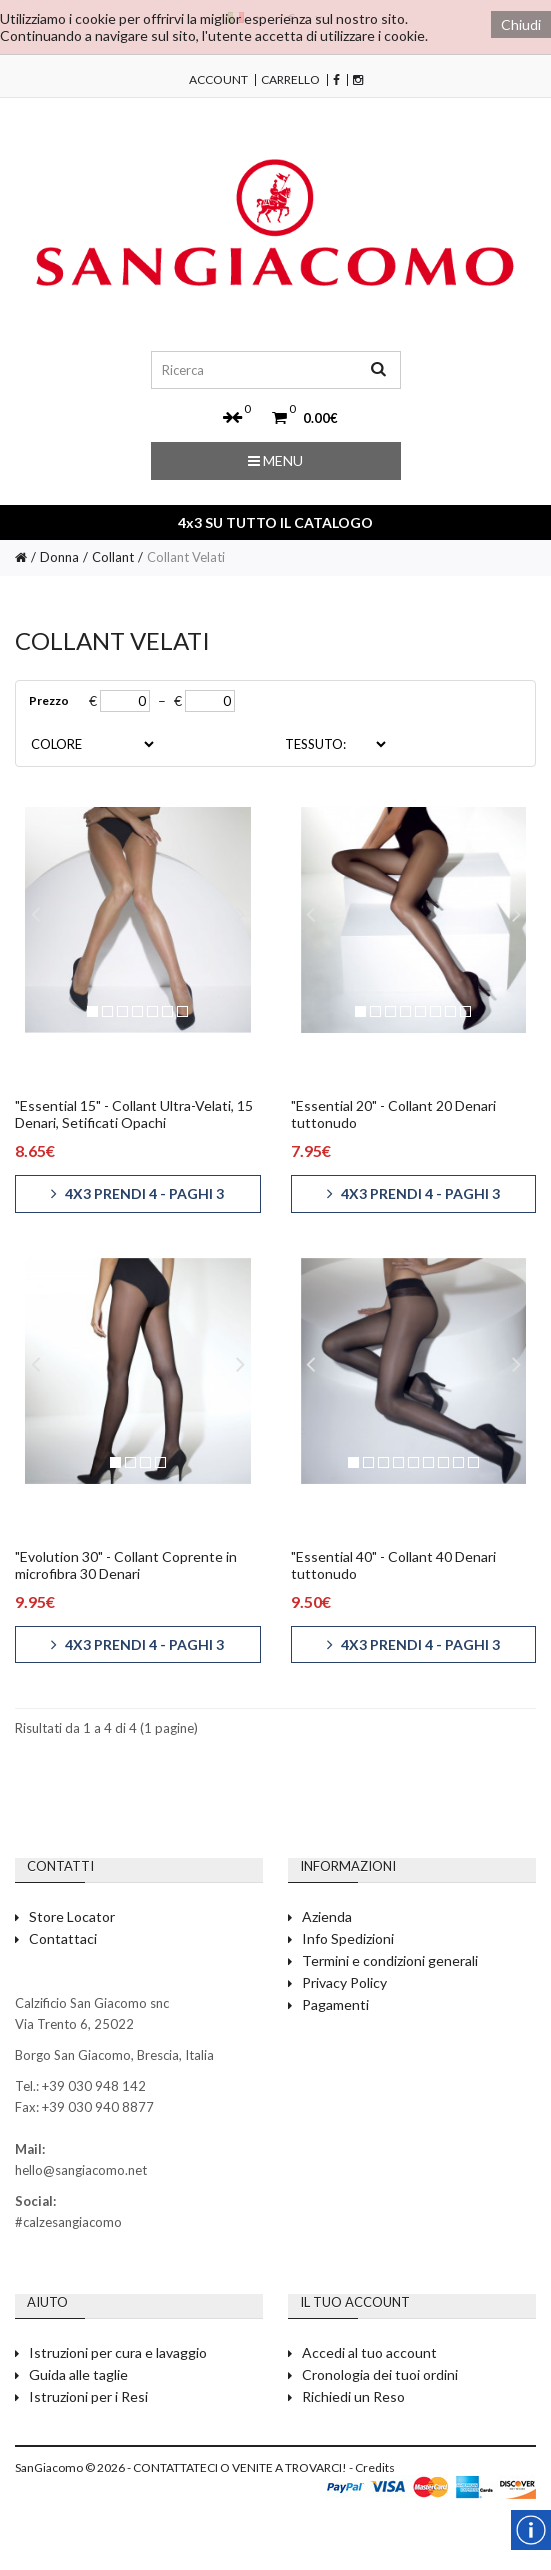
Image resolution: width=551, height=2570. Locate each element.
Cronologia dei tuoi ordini (380, 2374)
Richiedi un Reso (353, 2396)
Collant (113, 557)
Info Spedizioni (348, 1938)
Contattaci (63, 1938)
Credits (375, 2467)
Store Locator (72, 1916)
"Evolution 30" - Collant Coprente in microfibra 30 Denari (126, 1565)
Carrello (290, 80)
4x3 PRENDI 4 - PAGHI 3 (137, 1193)
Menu (275, 460)
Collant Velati (186, 557)
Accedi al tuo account (369, 2352)
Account (218, 80)
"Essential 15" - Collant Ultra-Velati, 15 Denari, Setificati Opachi (134, 1114)
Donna (59, 557)
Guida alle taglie (78, 2374)
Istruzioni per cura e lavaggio (118, 2352)
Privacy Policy (344, 1982)
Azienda (327, 1916)
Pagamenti (335, 2004)
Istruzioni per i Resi (88, 2396)
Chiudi (521, 24)
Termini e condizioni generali (390, 1960)
